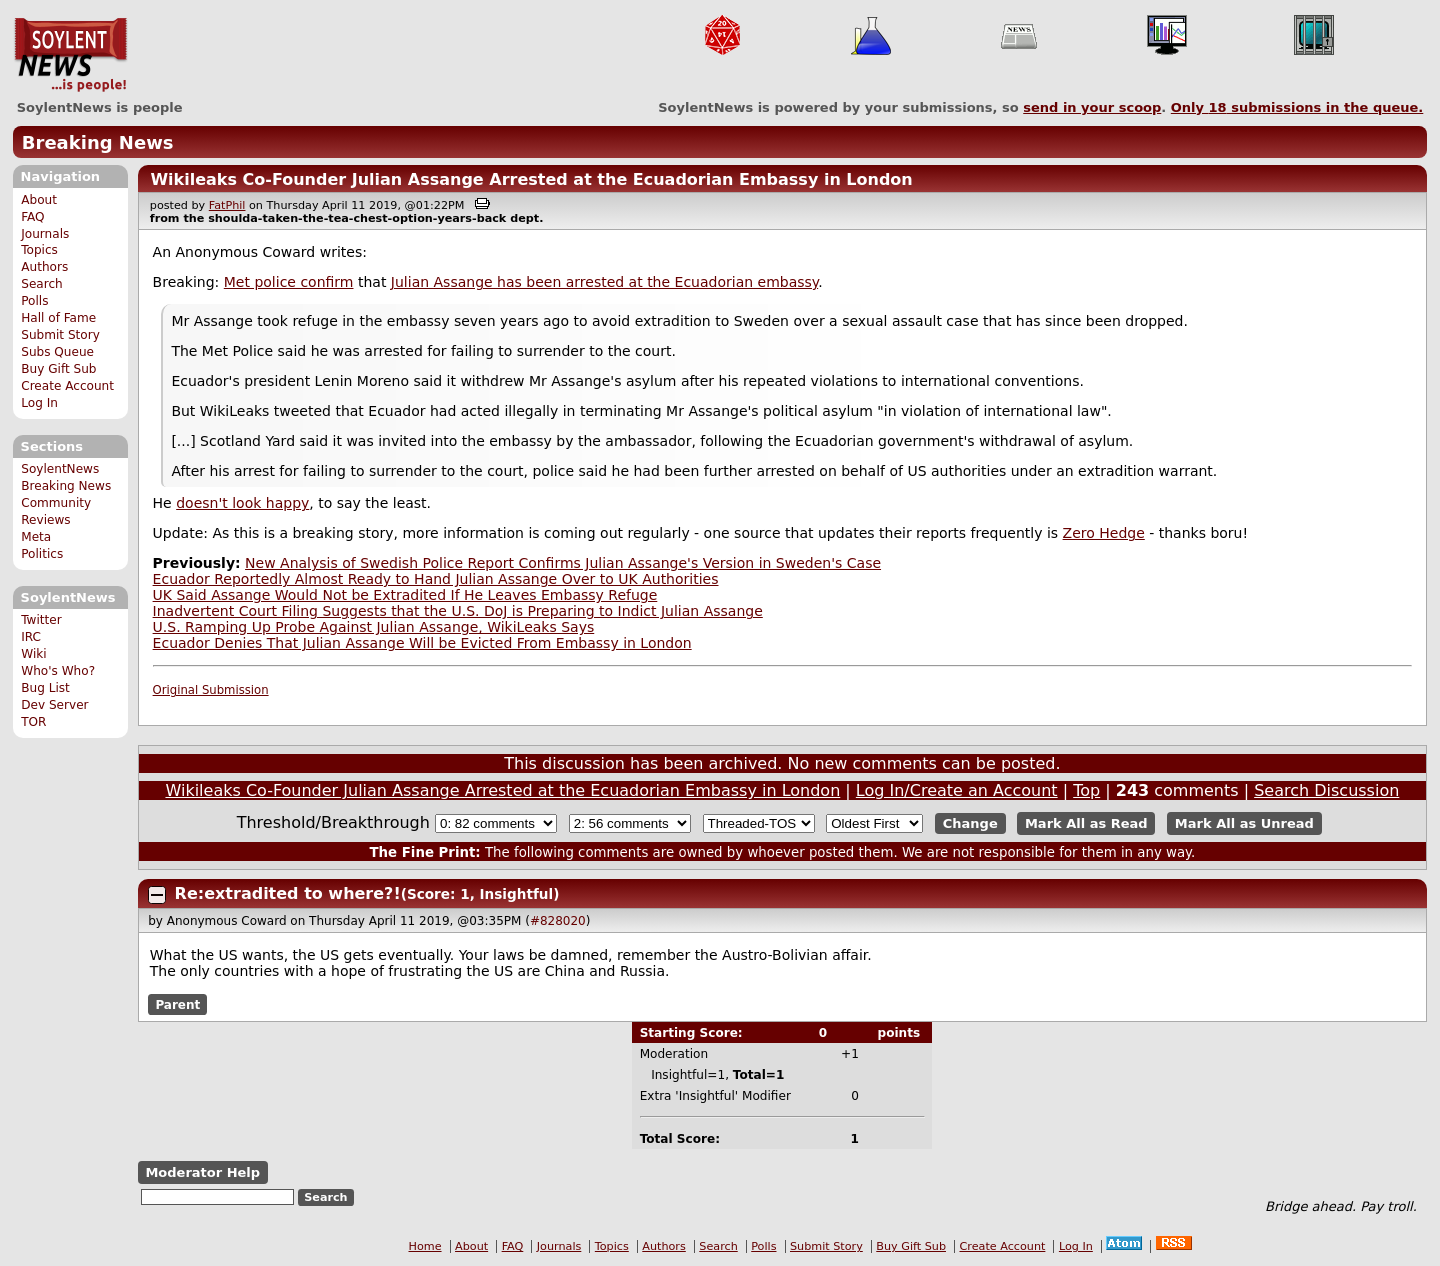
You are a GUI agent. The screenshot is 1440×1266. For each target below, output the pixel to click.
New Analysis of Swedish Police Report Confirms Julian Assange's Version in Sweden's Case (563, 563)
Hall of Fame (58, 318)
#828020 (558, 921)
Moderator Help (202, 1172)
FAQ (32, 217)
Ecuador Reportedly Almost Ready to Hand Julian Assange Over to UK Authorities (436, 579)
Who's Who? (58, 671)
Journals (45, 234)
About (39, 200)
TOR (33, 722)
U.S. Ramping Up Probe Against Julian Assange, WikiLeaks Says (374, 627)
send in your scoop (1092, 107)
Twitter (41, 620)
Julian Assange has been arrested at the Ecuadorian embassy (604, 282)
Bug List (45, 688)
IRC (31, 637)
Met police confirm (289, 282)
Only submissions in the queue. (1297, 107)
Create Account (67, 386)
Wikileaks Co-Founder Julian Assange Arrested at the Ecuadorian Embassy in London (531, 179)
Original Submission (211, 690)
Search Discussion (1326, 790)
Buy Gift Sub (58, 369)
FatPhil (227, 205)
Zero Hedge (1104, 533)
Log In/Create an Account (957, 790)
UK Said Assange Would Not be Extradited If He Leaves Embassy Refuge (405, 595)
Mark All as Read (1086, 823)
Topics (39, 250)
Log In (39, 403)
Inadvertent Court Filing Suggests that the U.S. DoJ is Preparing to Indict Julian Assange (458, 611)
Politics (42, 554)
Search (42, 284)
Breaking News (98, 142)
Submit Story (60, 335)
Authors (44, 267)
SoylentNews (70, 55)
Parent (177, 1004)
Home (425, 1246)
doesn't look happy (242, 503)
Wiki (33, 654)
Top (1086, 790)
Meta (36, 537)
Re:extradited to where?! (288, 893)
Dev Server (54, 705)
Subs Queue (57, 352)
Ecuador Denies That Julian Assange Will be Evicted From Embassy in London (422, 643)
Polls (34, 301)
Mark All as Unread (1244, 823)
